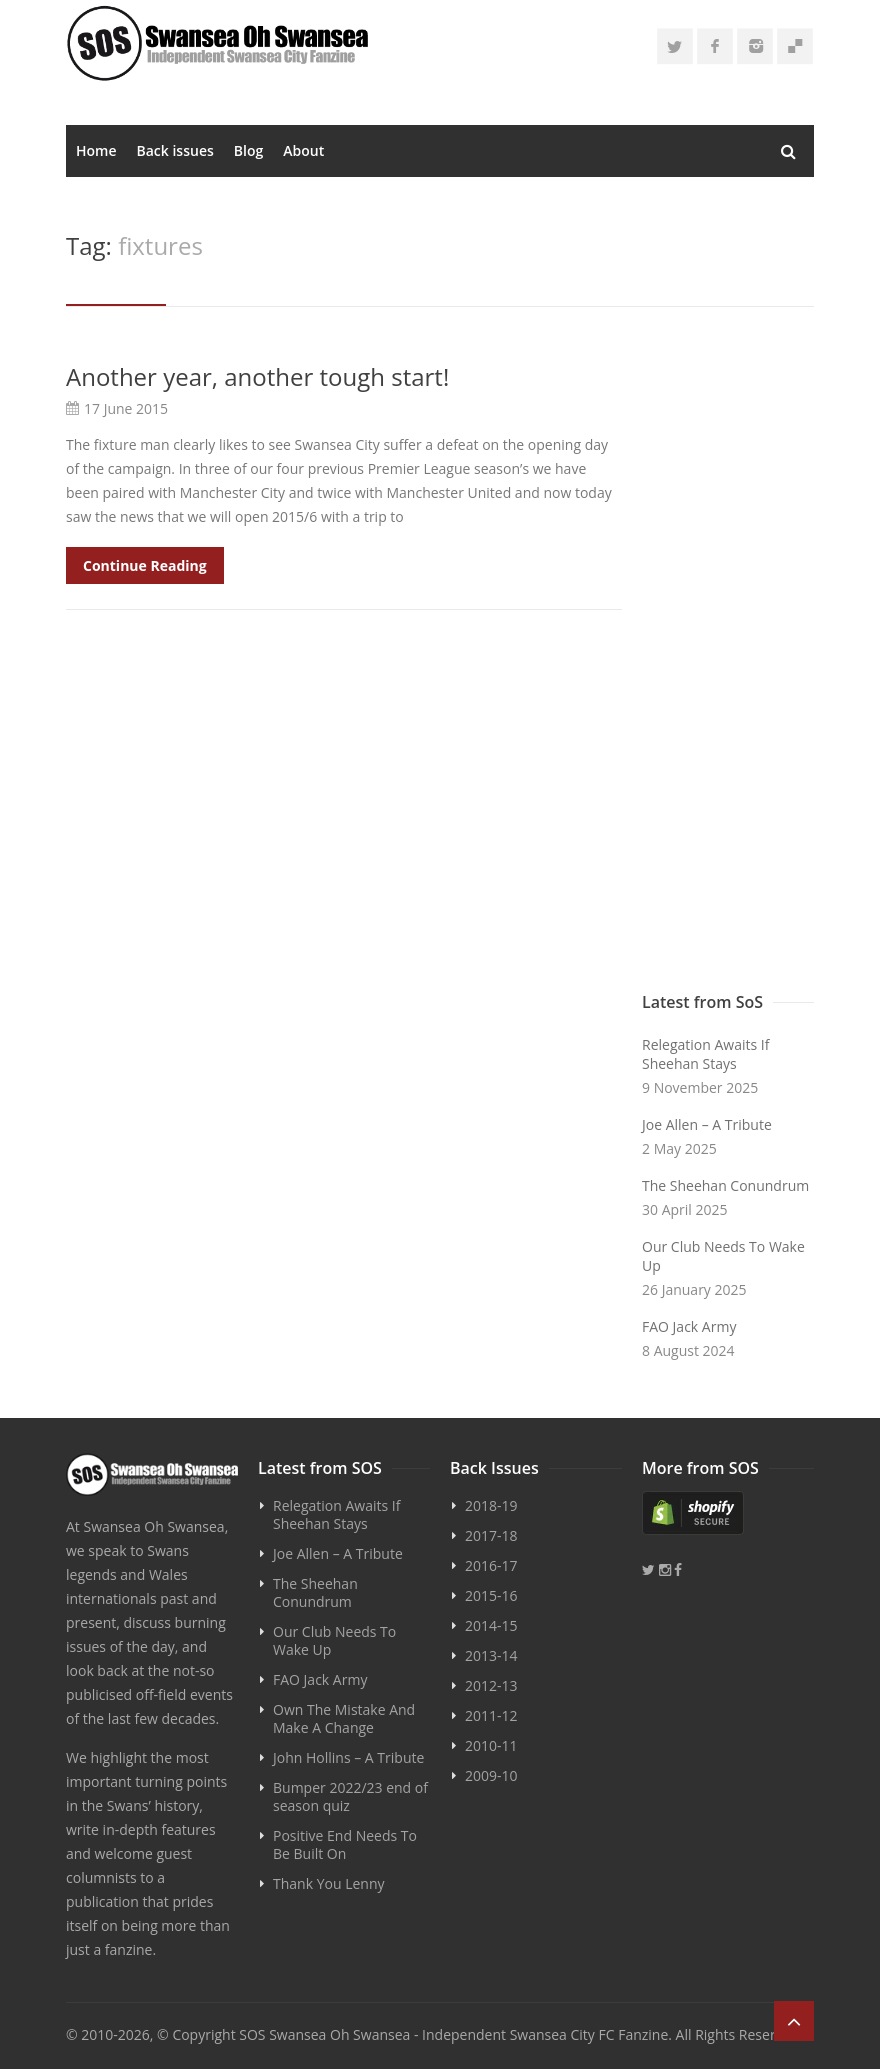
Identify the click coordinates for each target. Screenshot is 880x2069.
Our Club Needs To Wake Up (723, 1256)
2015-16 (491, 1595)
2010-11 (491, 1745)
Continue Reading (145, 565)
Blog (248, 150)
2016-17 (491, 1565)
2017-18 (491, 1535)
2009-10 (491, 1775)
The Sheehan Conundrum (725, 1185)
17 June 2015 (126, 408)
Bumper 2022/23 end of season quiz (350, 1796)
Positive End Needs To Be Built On (345, 1844)
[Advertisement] (728, 662)
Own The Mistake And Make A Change (344, 1718)
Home (96, 150)
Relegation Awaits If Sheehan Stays (705, 1054)
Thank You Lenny (328, 1883)
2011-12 (491, 1715)
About (303, 150)
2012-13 (491, 1685)
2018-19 (491, 1505)
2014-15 (491, 1625)
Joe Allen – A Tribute (707, 1124)
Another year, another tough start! (257, 376)
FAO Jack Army (689, 1326)
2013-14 (491, 1655)
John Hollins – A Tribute (348, 1757)
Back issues (175, 150)
